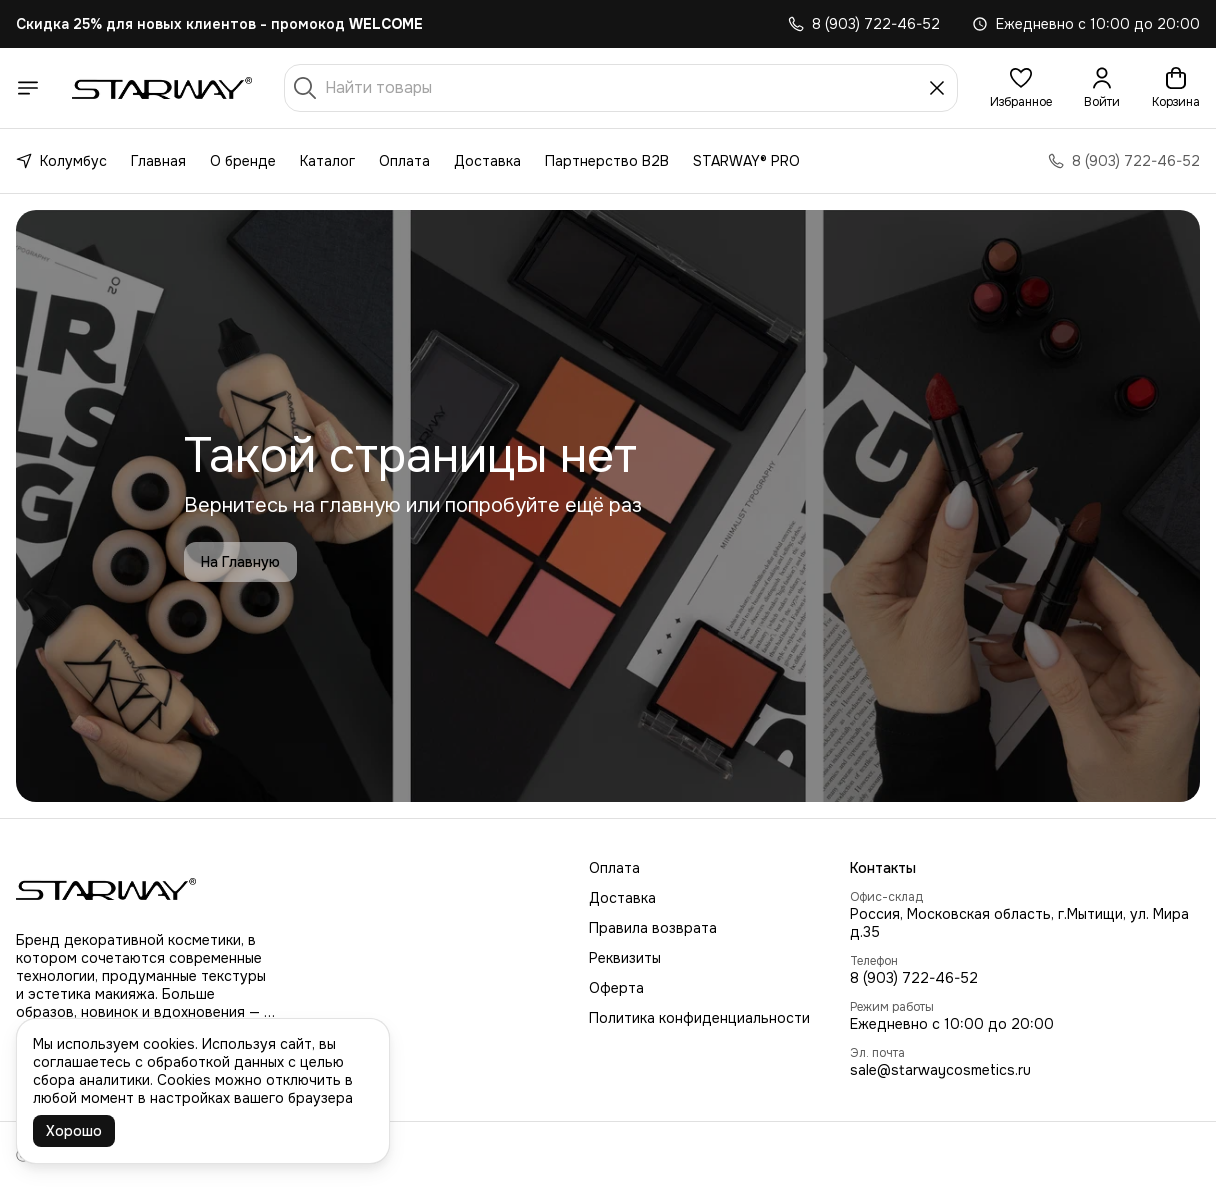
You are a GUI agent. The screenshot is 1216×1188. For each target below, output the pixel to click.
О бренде (243, 161)
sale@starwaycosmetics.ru (940, 1070)
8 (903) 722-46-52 (914, 978)
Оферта (616, 988)
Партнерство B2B (607, 161)
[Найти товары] (621, 88)
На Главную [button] (240, 562)
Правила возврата (653, 928)
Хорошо (74, 1131)
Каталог (327, 161)
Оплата (404, 161)
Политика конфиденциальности (699, 1018)
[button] (1021, 88)
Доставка (487, 161)
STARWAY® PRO (746, 161)
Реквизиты (625, 958)
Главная (158, 161)
